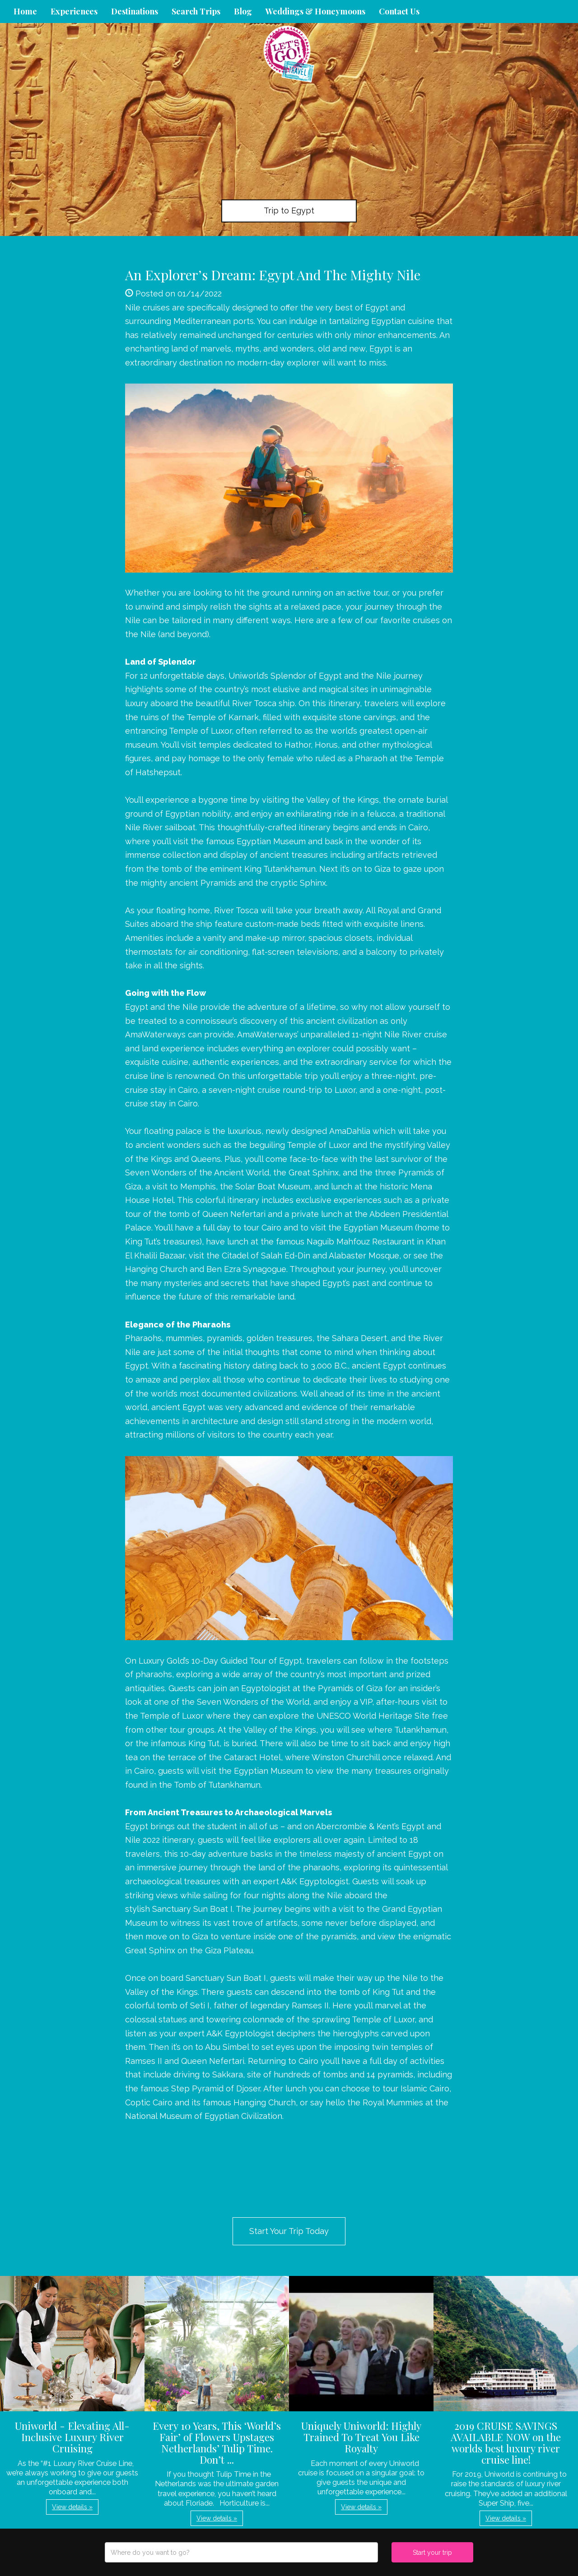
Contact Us (399, 11)
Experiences (74, 11)
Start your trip (432, 2552)
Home (25, 11)
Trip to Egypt (289, 210)
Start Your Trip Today (289, 2231)
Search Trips (196, 11)
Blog (243, 11)
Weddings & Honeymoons (315, 11)
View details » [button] (72, 2507)
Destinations (134, 11)
